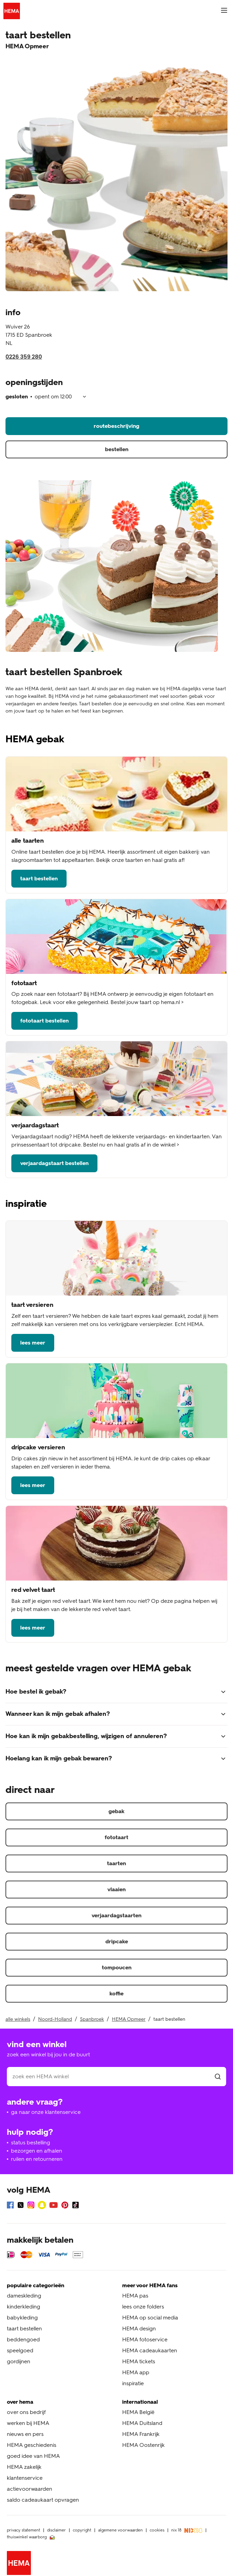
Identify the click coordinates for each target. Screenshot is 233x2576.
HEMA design (139, 2328)
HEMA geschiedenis (31, 2445)
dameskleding (24, 2295)
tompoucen (116, 1967)
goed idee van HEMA (33, 2456)
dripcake (116, 1941)
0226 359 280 (23, 357)
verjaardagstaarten (116, 1915)
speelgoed (20, 2350)
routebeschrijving (116, 426)
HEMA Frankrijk (141, 2434)
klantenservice (25, 2478)
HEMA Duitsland (142, 2423)
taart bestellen (39, 878)
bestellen (116, 449)
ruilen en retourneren (36, 2159)
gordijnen (18, 2361)
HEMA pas (135, 2295)
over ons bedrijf (26, 2412)
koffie (116, 1993)
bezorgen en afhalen (36, 2150)
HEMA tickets (138, 2361)
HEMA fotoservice (144, 2339)
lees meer (32, 1342)
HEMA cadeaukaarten (149, 2350)
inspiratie (133, 2383)
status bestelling (30, 2142)
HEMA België (138, 2412)
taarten (116, 1863)
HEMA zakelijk (24, 2467)
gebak (116, 1811)
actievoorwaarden (29, 2489)
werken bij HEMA (28, 2423)
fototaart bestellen (44, 1020)
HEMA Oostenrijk (143, 2445)
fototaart (116, 1837)
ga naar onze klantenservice (46, 2112)
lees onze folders (143, 2306)
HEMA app (135, 2372)
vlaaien (116, 1889)
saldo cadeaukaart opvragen (43, 2500)
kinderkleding (23, 2306)
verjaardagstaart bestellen (54, 1163)
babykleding (22, 2317)
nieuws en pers (25, 2434)
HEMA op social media (150, 2317)
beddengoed (23, 2339)
